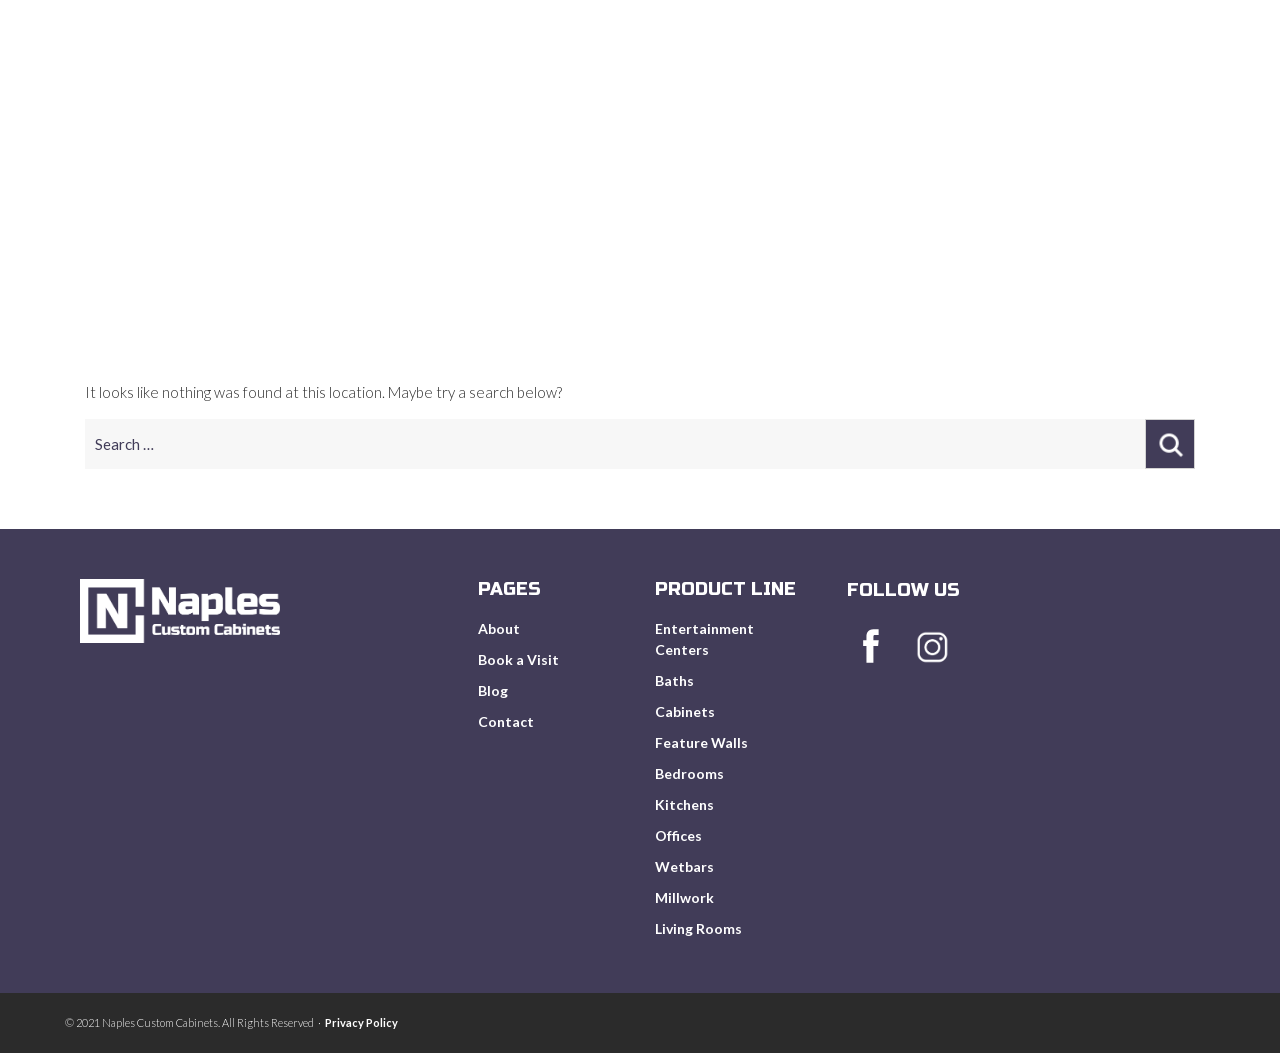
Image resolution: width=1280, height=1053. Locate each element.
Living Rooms (698, 928)
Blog (1034, 89)
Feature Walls (701, 742)
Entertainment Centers (704, 639)
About (672, 89)
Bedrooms (689, 773)
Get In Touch (1143, 89)
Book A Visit (928, 89)
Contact (506, 721)
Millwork (684, 897)
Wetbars (684, 866)
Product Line (789, 89)
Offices (678, 835)
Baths (674, 680)
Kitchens (684, 804)
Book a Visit (518, 659)
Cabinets (685, 711)
